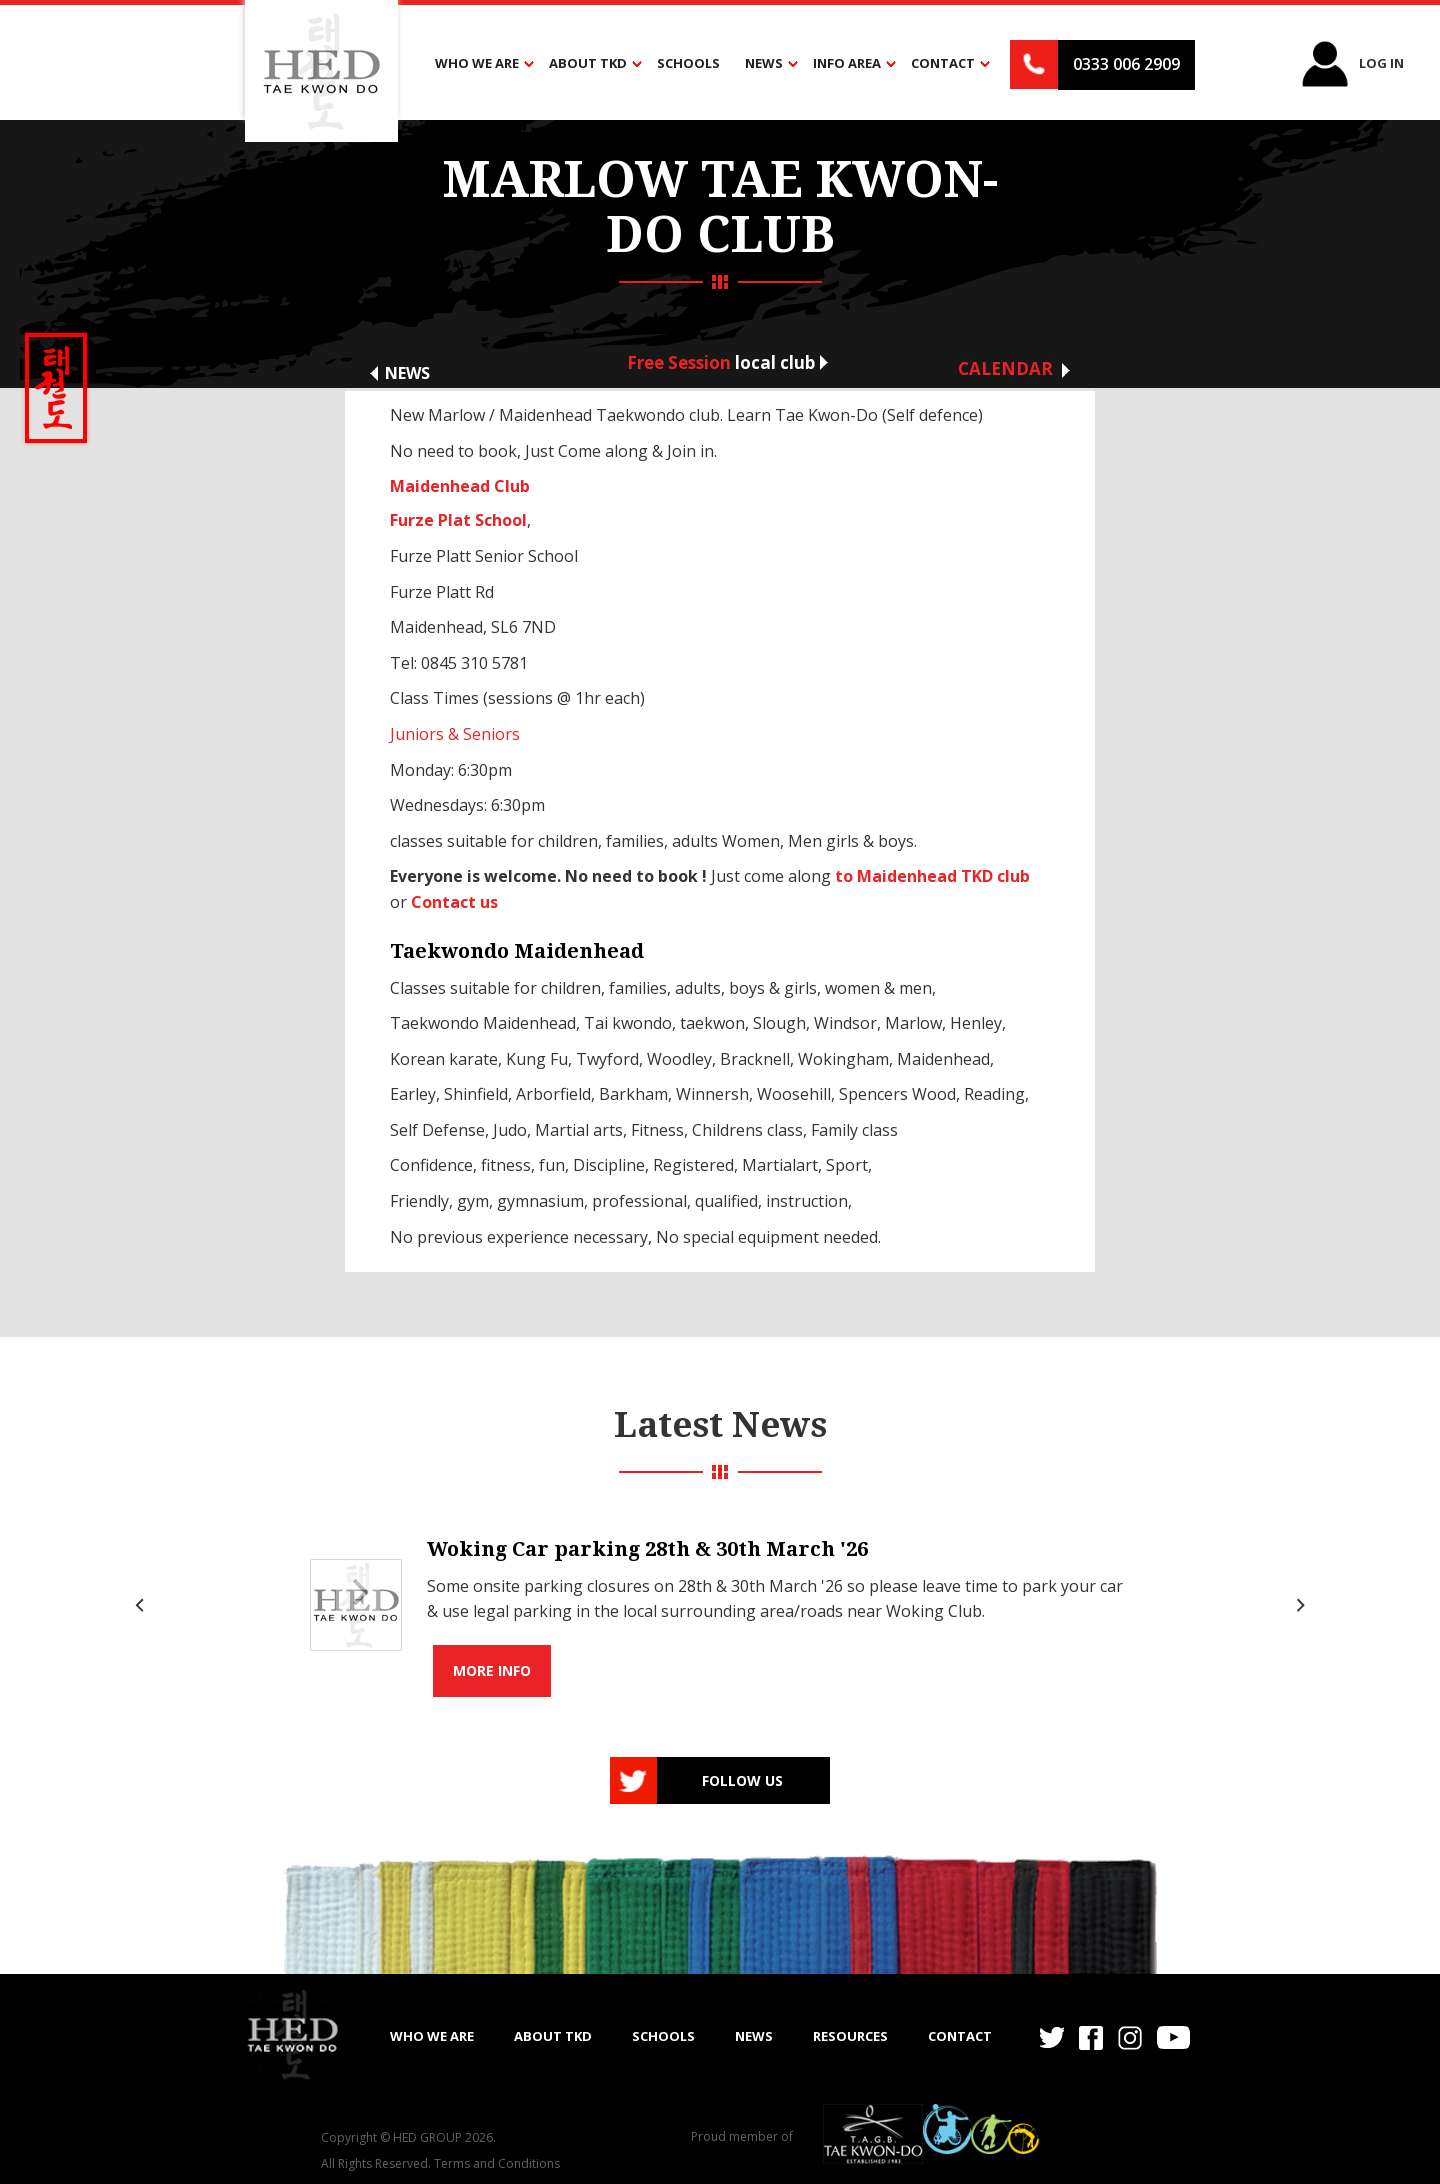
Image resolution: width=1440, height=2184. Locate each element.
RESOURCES (850, 2036)
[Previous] (142, 1605)
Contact (960, 2036)
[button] (479, 64)
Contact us (454, 902)
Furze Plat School (458, 520)
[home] (292, 2034)
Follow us (742, 1780)
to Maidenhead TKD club (932, 876)
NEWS (754, 2036)
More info (492, 1670)
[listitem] (720, 1605)
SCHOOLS (663, 2036)
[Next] (1298, 1605)
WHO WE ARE (432, 2036)
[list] (720, 1605)
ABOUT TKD (553, 2036)
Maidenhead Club (460, 486)
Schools (688, 63)
